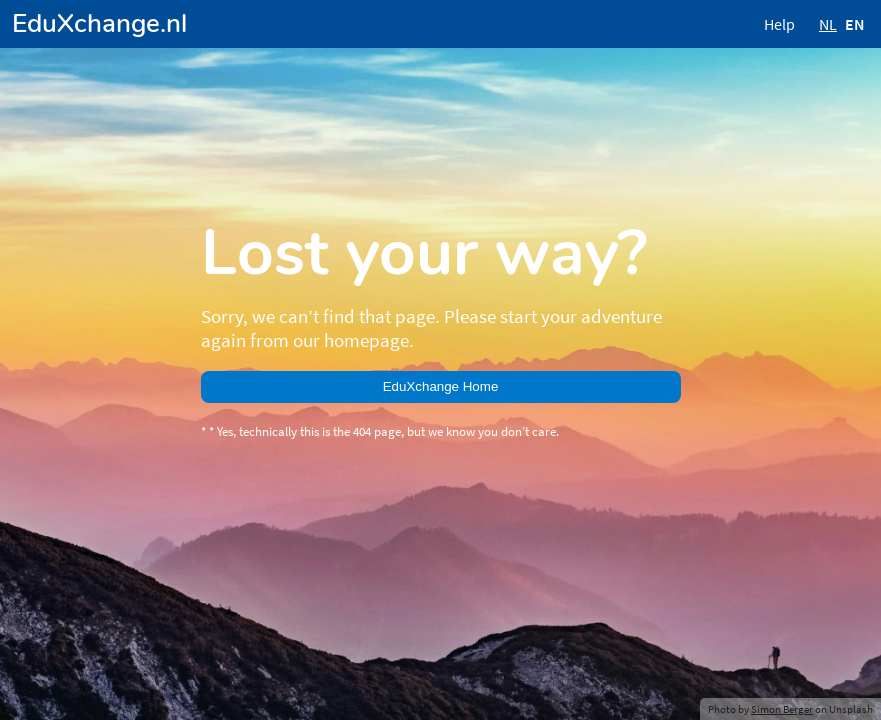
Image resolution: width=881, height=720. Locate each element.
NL (828, 24)
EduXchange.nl (99, 23)
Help (779, 24)
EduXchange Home (441, 386)
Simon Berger (782, 709)
